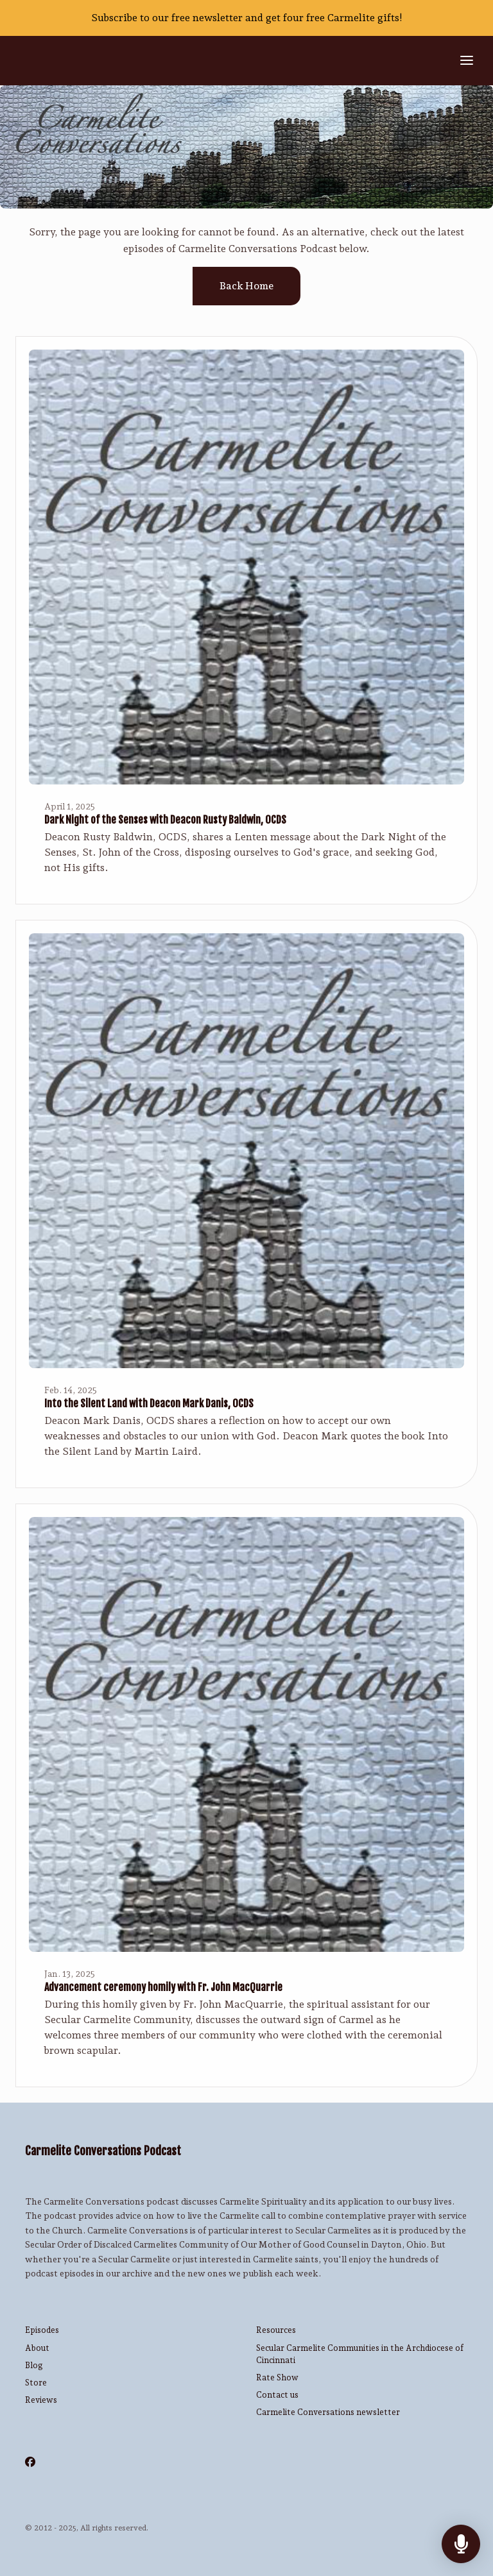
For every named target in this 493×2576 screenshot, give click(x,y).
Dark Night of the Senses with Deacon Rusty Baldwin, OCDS (165, 819)
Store (36, 2382)
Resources (276, 2330)
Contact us (277, 2395)
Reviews (41, 2400)
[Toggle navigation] (466, 60)
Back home (246, 286)
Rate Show (277, 2377)
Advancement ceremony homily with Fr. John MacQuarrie (163, 1987)
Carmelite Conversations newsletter (328, 2412)
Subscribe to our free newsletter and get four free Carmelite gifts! (246, 18)
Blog (33, 2365)
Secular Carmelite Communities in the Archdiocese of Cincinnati (359, 2354)
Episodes (42, 2330)
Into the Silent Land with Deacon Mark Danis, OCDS (149, 1403)
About (37, 2348)
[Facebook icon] (30, 2462)
